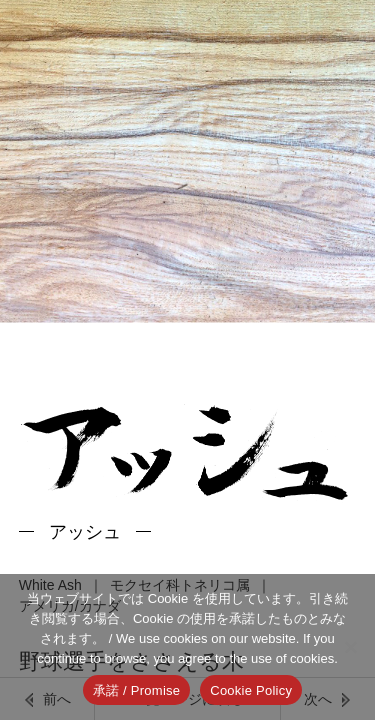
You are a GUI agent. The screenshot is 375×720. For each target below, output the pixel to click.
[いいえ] (350, 647)
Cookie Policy (251, 690)
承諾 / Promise (137, 690)
